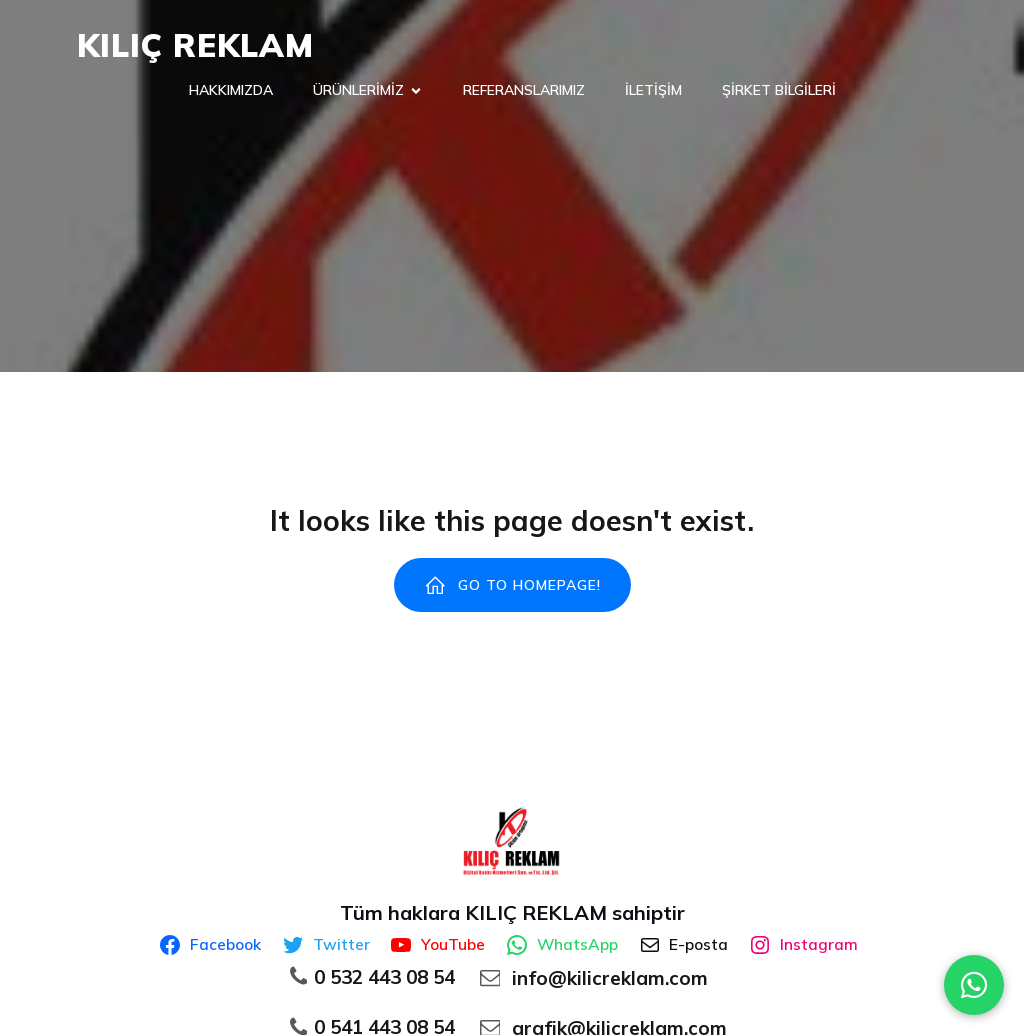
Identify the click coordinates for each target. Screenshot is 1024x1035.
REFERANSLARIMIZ (524, 90)
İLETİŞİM (653, 90)
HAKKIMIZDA (231, 90)
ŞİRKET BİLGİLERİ (779, 90)
